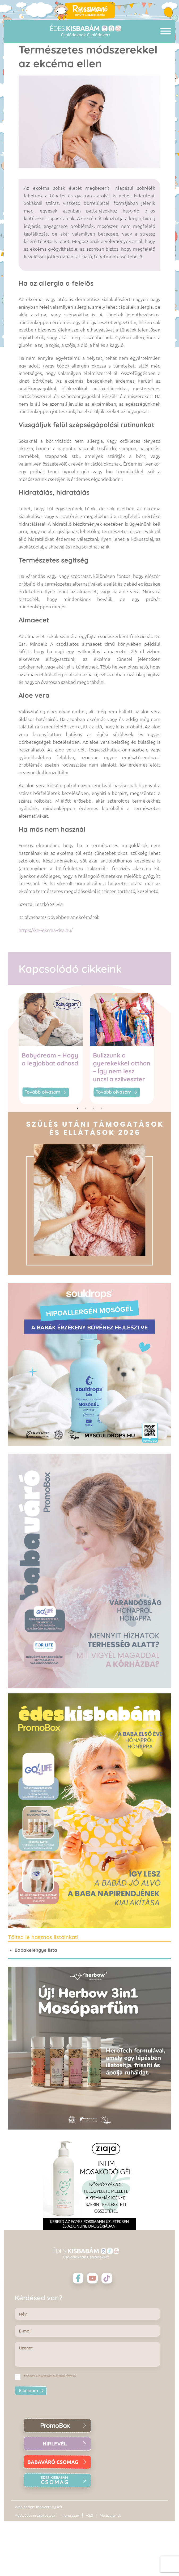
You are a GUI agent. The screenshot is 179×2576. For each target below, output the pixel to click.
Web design (24, 2507)
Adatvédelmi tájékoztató (35, 2515)
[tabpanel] (54, 1048)
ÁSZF (90, 2515)
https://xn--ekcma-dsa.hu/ (46, 930)
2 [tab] (85, 1108)
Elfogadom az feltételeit (50, 2375)
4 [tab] (101, 1108)
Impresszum (70, 2515)
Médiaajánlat (110, 2515)
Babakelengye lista (36, 1950)
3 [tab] (93, 1108)
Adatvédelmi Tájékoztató (52, 2375)
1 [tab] (77, 1108)
